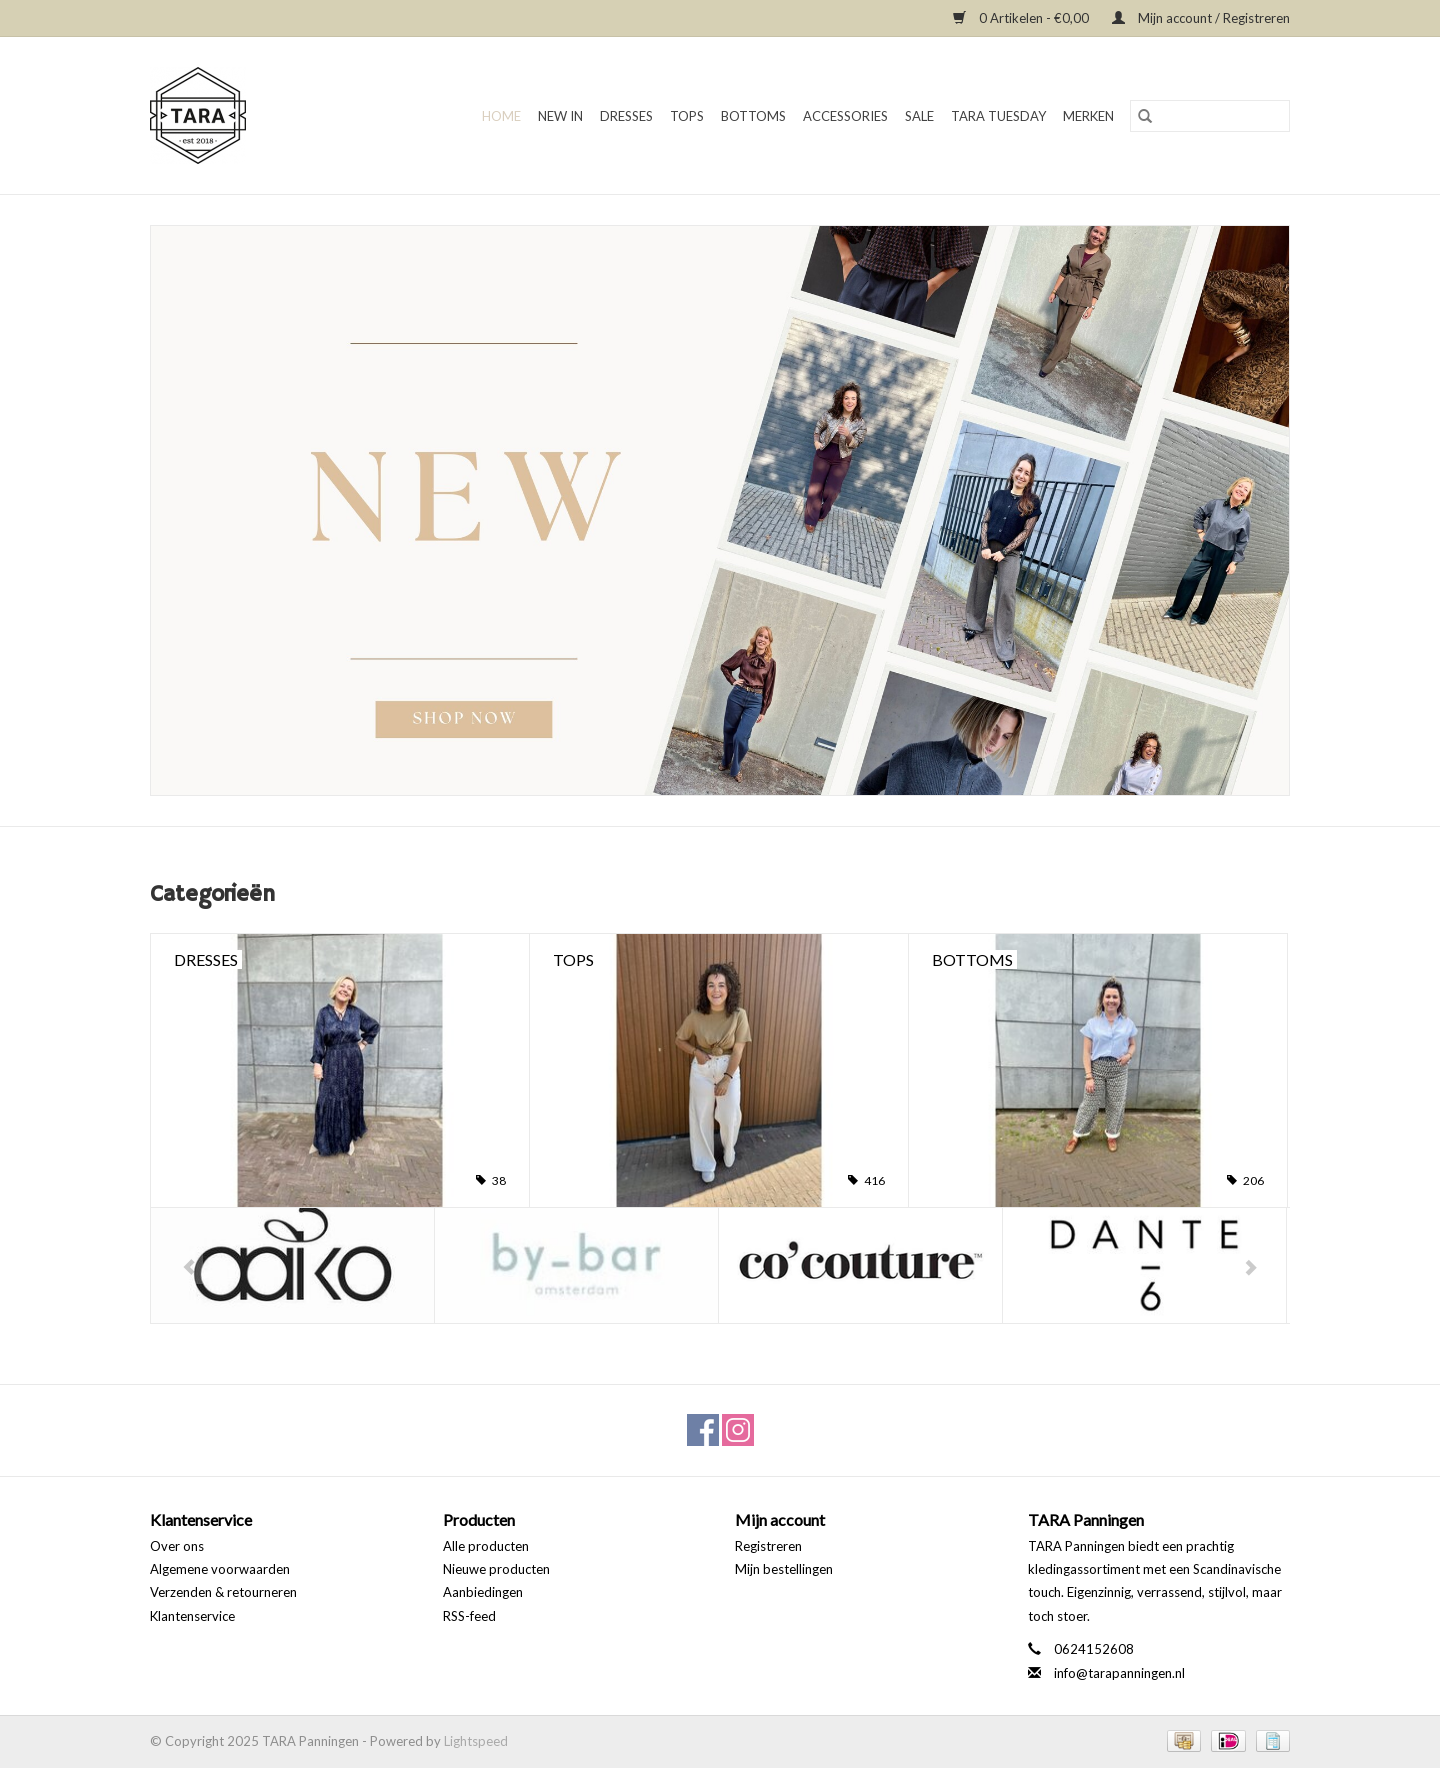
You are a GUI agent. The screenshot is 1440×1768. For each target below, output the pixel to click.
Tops (687, 116)
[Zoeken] (1210, 116)
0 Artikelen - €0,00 (1022, 18)
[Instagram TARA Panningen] (738, 1430)
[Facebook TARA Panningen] (703, 1430)
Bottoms (753, 116)
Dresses (626, 116)
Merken (1088, 116)
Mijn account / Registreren (1201, 18)
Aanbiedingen (483, 1592)
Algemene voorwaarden (220, 1569)
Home (501, 116)
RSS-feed (469, 1616)
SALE (919, 116)
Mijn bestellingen (784, 1569)
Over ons (177, 1546)
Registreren (768, 1546)
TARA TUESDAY (998, 116)
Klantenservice (192, 1616)
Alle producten (486, 1546)
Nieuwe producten (496, 1569)
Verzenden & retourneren (223, 1592)
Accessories (845, 116)
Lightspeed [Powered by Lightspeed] (476, 1741)
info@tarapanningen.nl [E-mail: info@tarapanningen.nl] (1119, 1673)
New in (560, 116)
